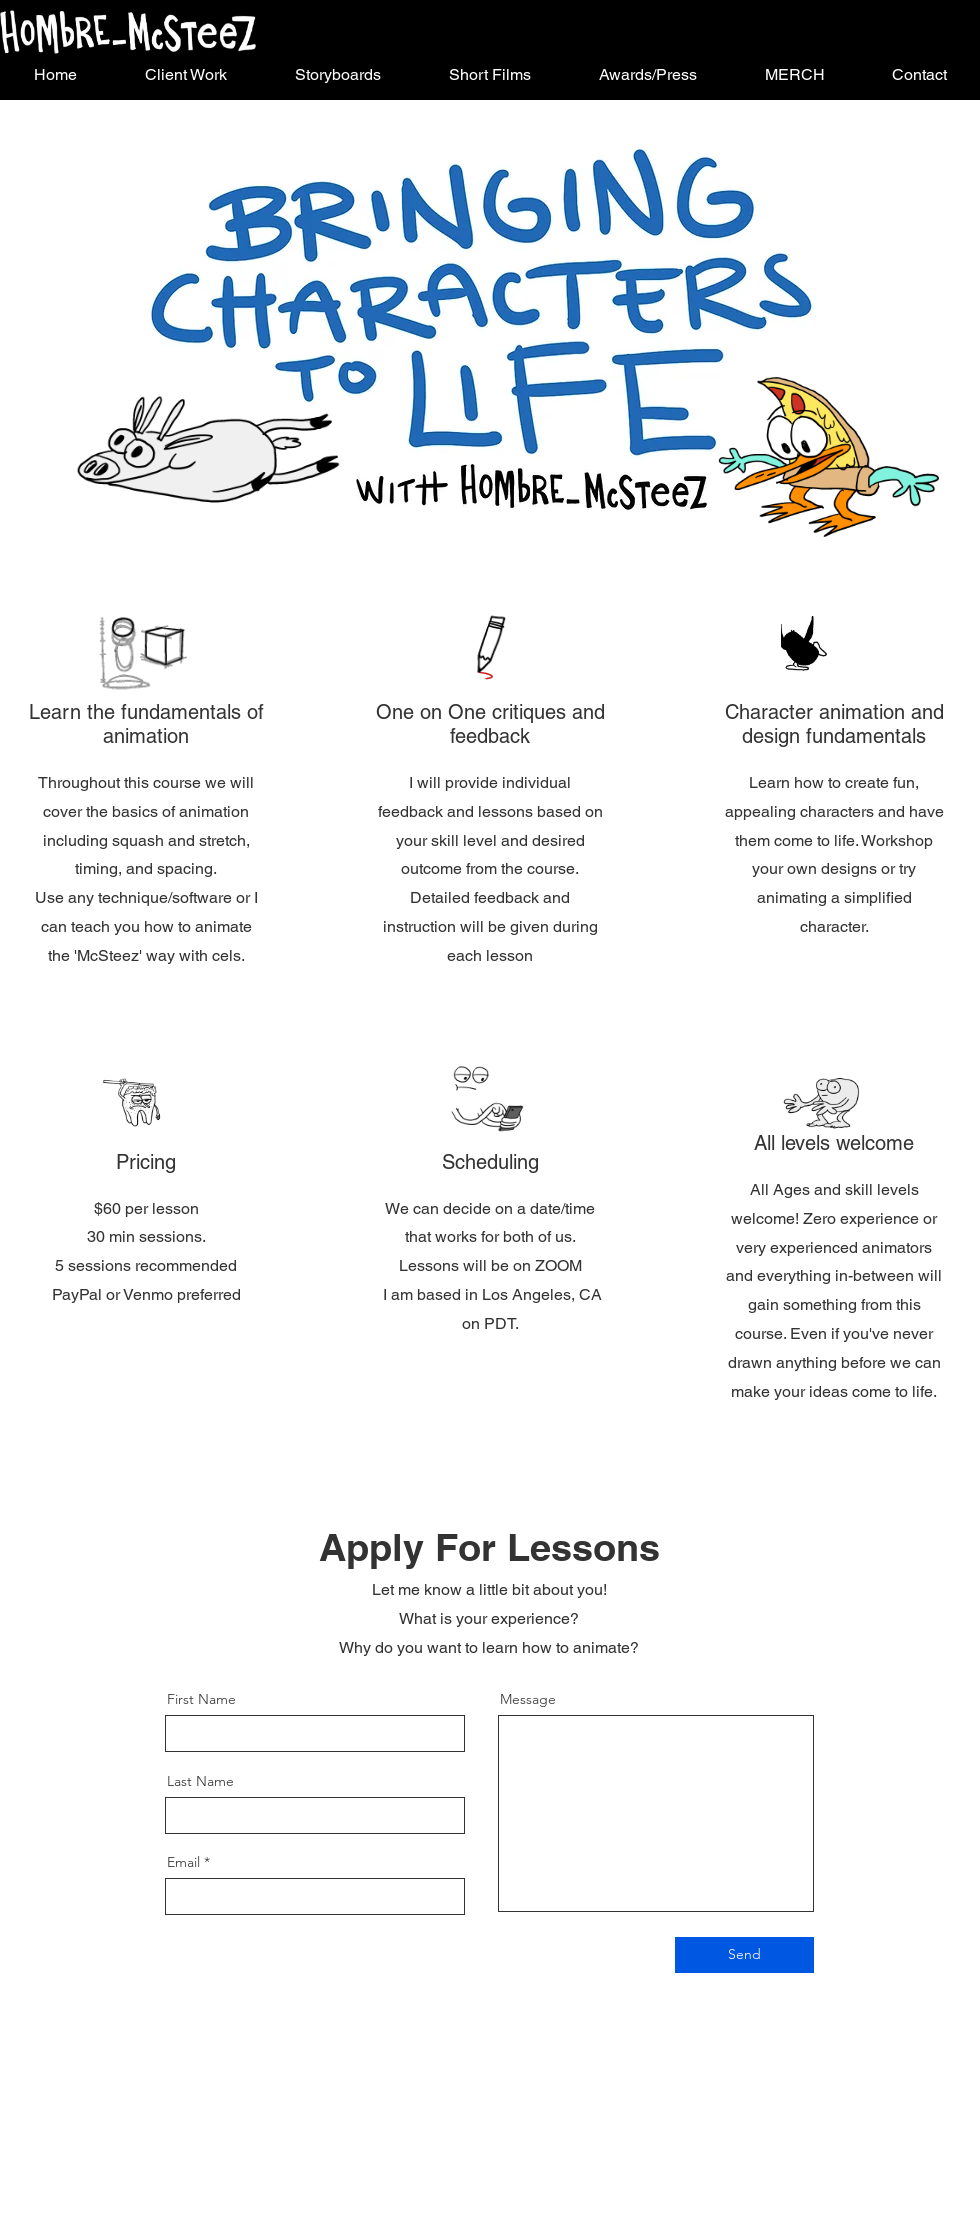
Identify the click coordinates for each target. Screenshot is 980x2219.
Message (528, 1699)
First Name (201, 1699)
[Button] (128, 32)
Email (183, 1862)
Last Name (200, 1781)
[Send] (744, 1955)
